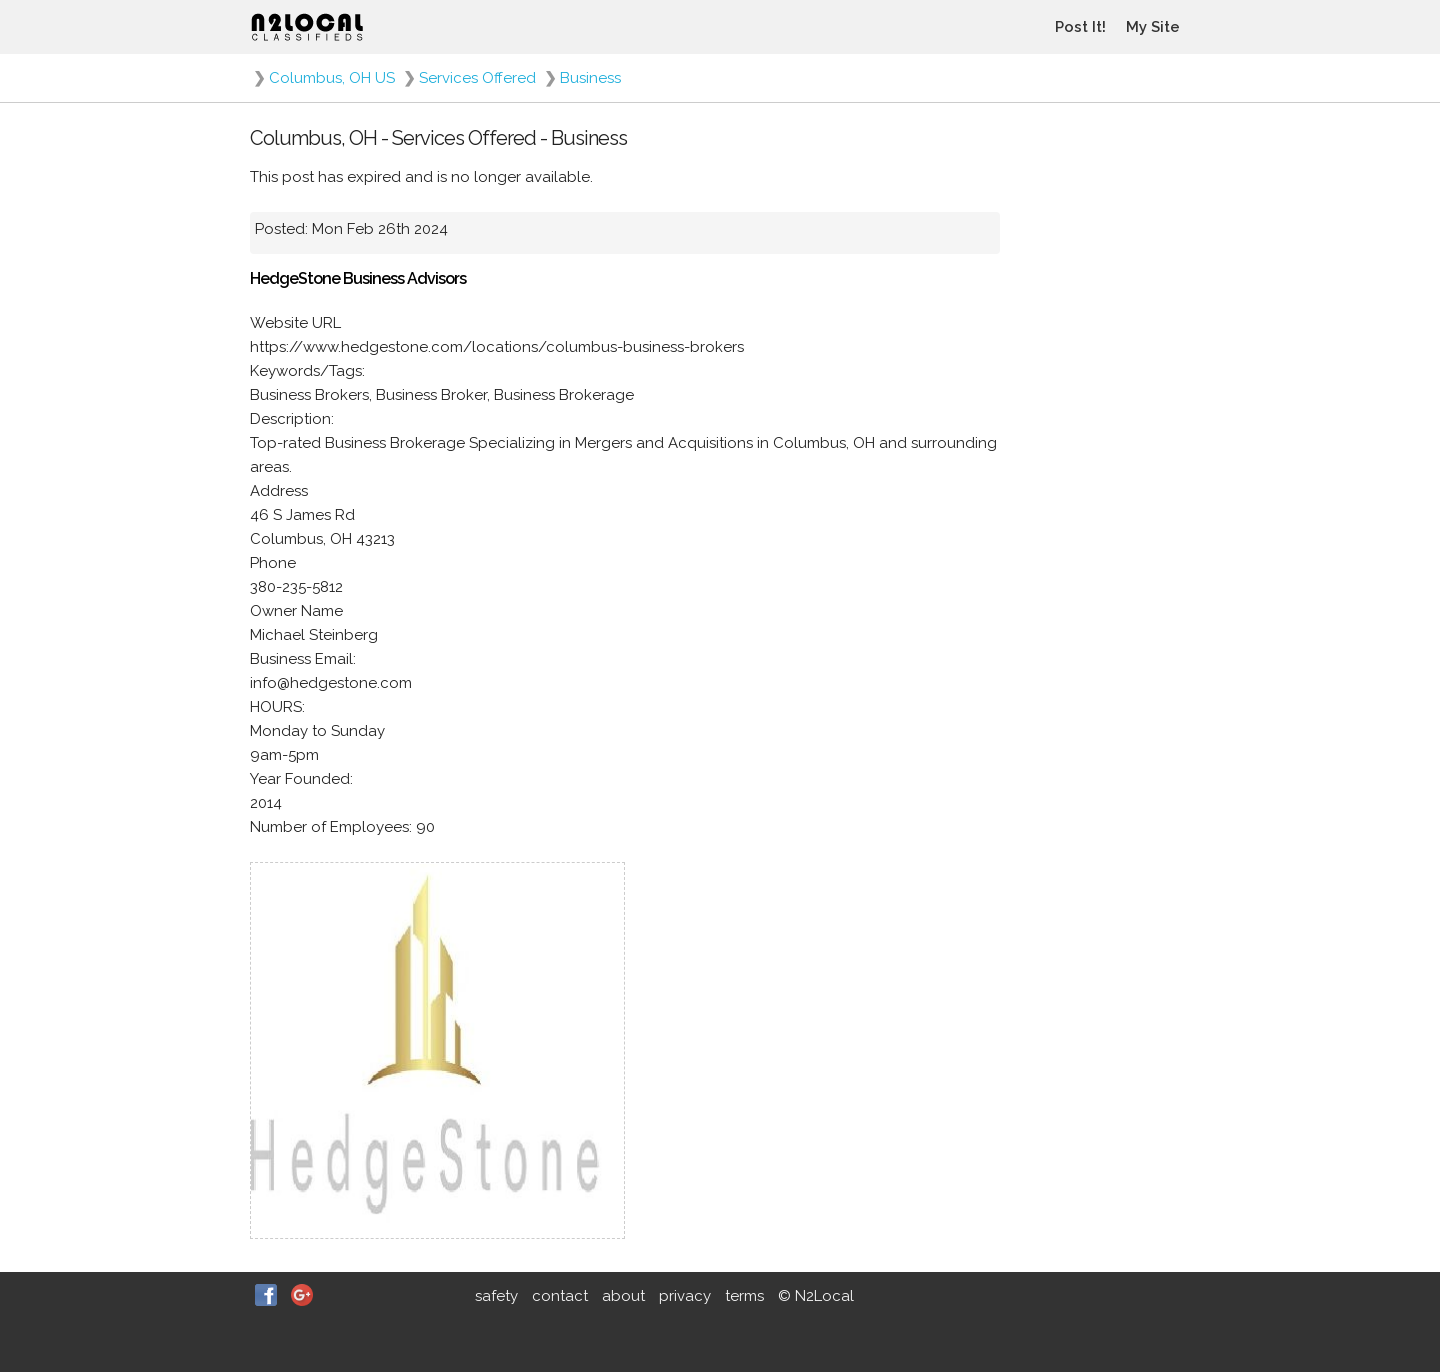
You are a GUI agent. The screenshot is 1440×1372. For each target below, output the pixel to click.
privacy (685, 1296)
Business (590, 78)
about (623, 1296)
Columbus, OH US (332, 78)
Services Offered (477, 78)
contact (560, 1296)
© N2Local (816, 1296)
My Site (1153, 27)
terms (744, 1296)
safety (496, 1296)
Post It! (1080, 27)
